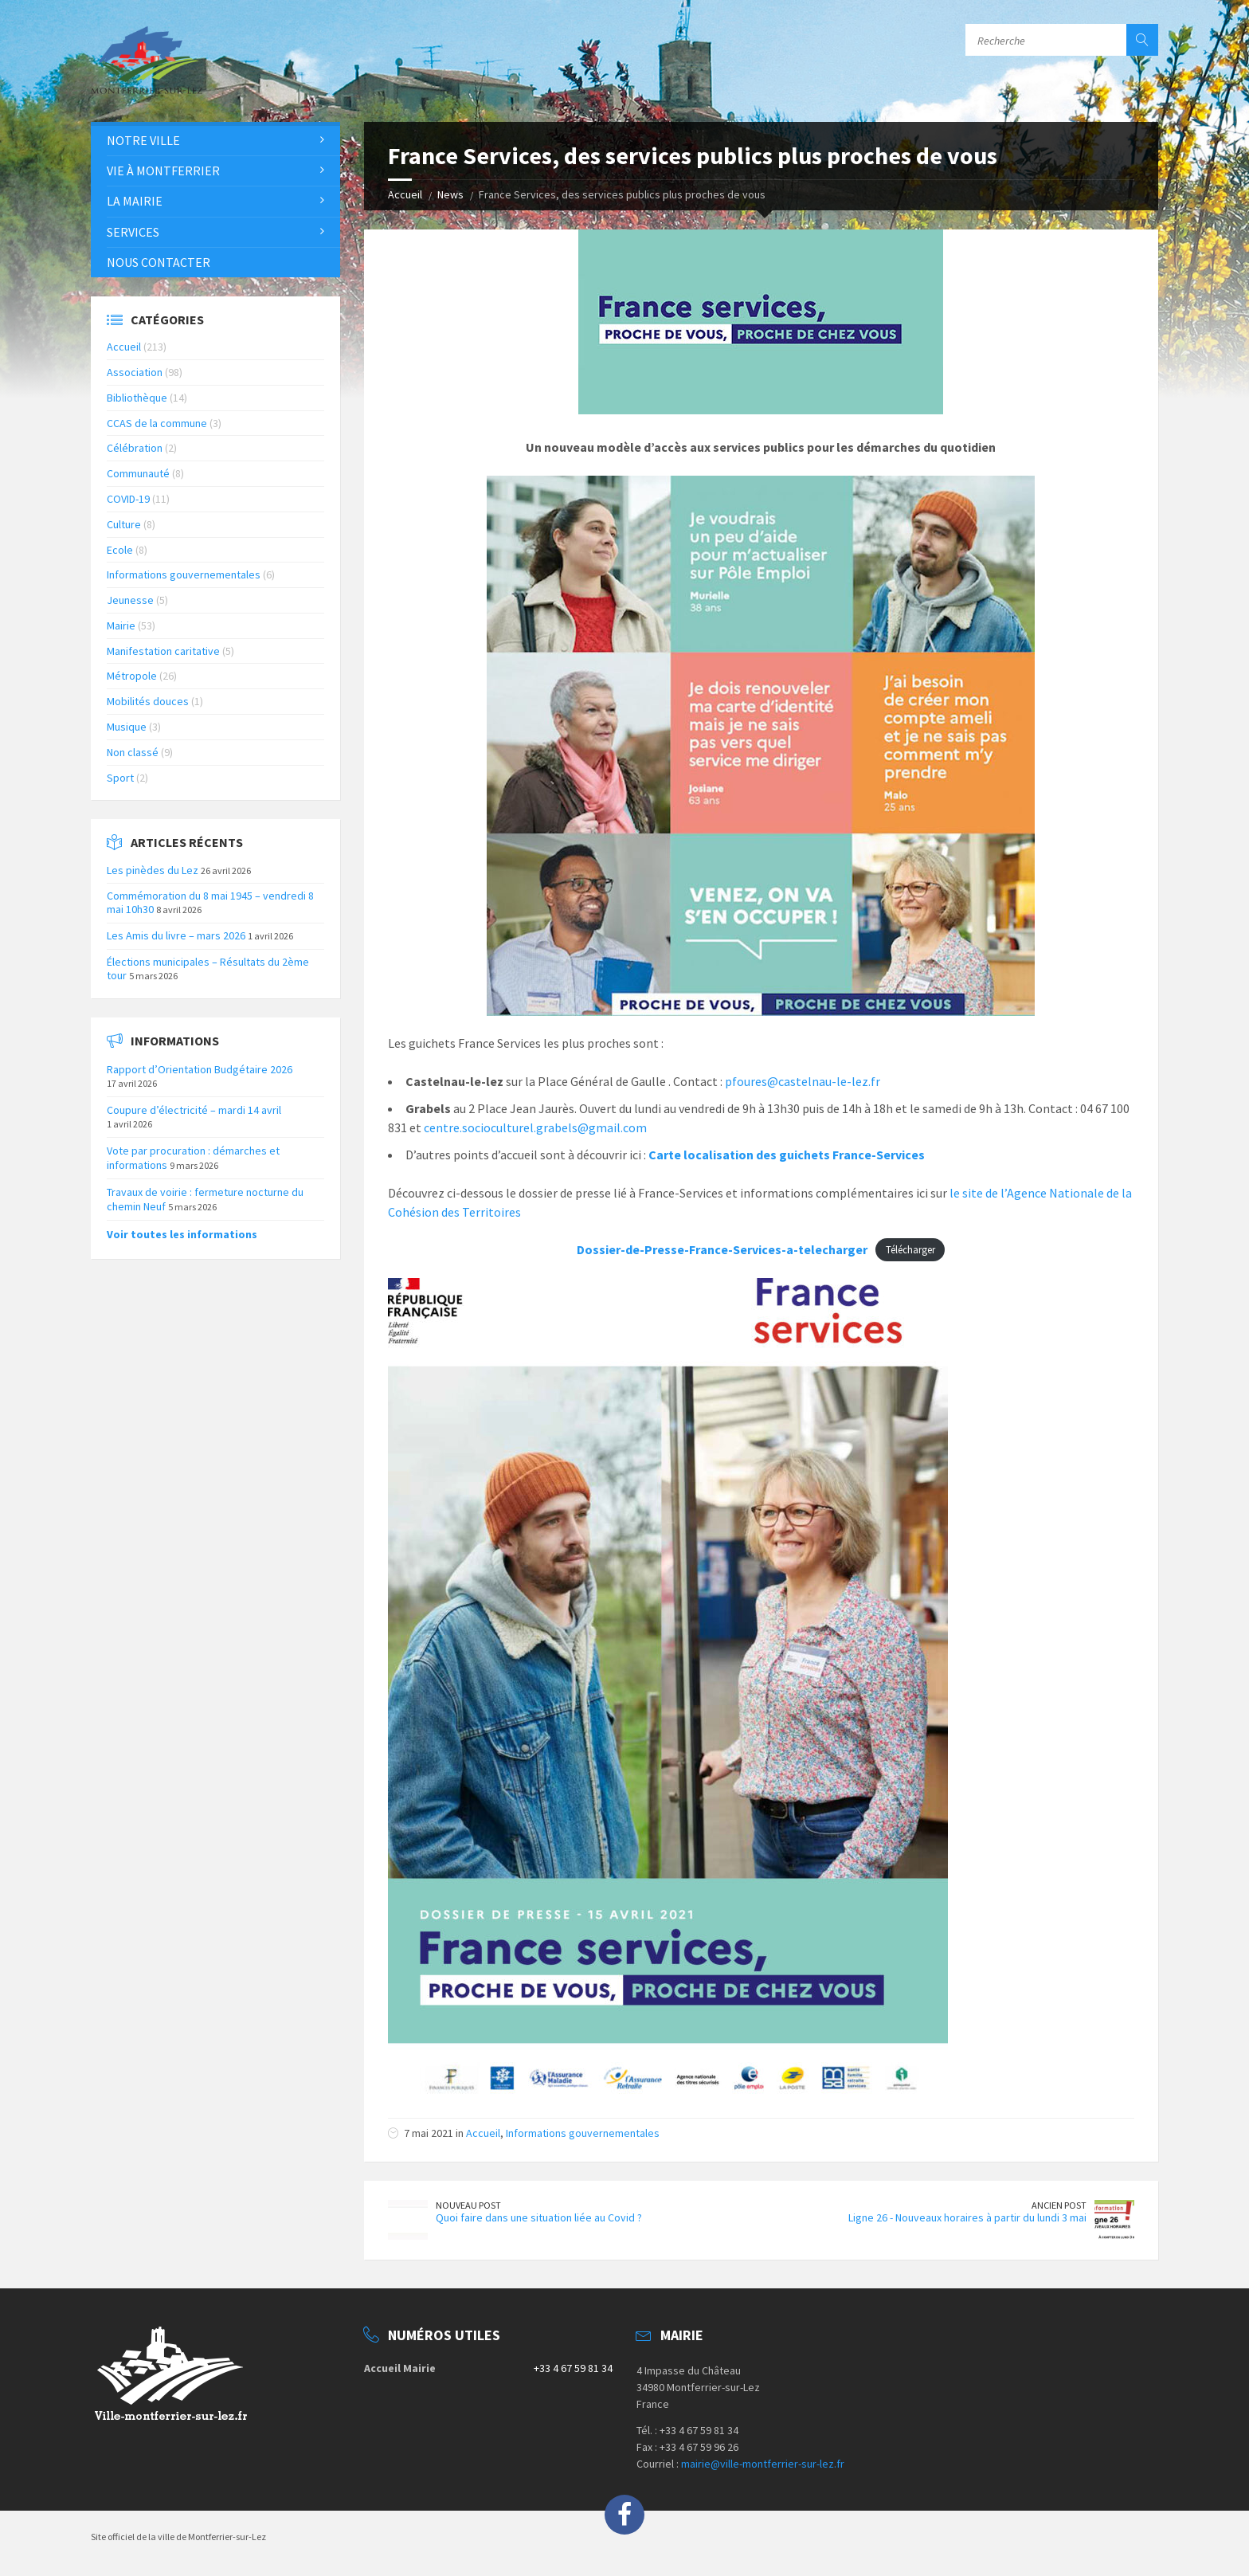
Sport (120, 777)
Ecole (120, 550)
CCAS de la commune (157, 423)
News (450, 194)
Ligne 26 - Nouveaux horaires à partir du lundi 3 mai (967, 2217)
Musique (127, 726)
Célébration (134, 448)
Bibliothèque (137, 397)
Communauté (138, 473)
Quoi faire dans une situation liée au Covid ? (539, 2217)
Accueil (405, 194)
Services (133, 232)
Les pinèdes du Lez (152, 870)
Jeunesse (130, 600)
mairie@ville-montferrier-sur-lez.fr (762, 2463)
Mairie (121, 625)
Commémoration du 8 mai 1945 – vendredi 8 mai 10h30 (210, 902)
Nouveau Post (468, 2205)
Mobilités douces (148, 701)
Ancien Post (1059, 2205)
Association (134, 372)
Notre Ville (143, 140)
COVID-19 (128, 499)
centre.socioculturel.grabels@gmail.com (535, 1127)
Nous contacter (158, 262)
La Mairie (134, 201)
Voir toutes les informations (182, 1234)
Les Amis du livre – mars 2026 (176, 935)
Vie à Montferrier (163, 170)
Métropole (132, 676)
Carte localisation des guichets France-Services (786, 1155)
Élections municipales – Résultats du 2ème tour (208, 968)
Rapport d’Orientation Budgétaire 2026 (199, 1069)
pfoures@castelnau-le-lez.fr (802, 1081)
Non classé (133, 752)
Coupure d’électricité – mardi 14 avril (194, 1110)
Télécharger (910, 1250)
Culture (124, 524)
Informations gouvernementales (583, 2133)
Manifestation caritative (163, 651)
